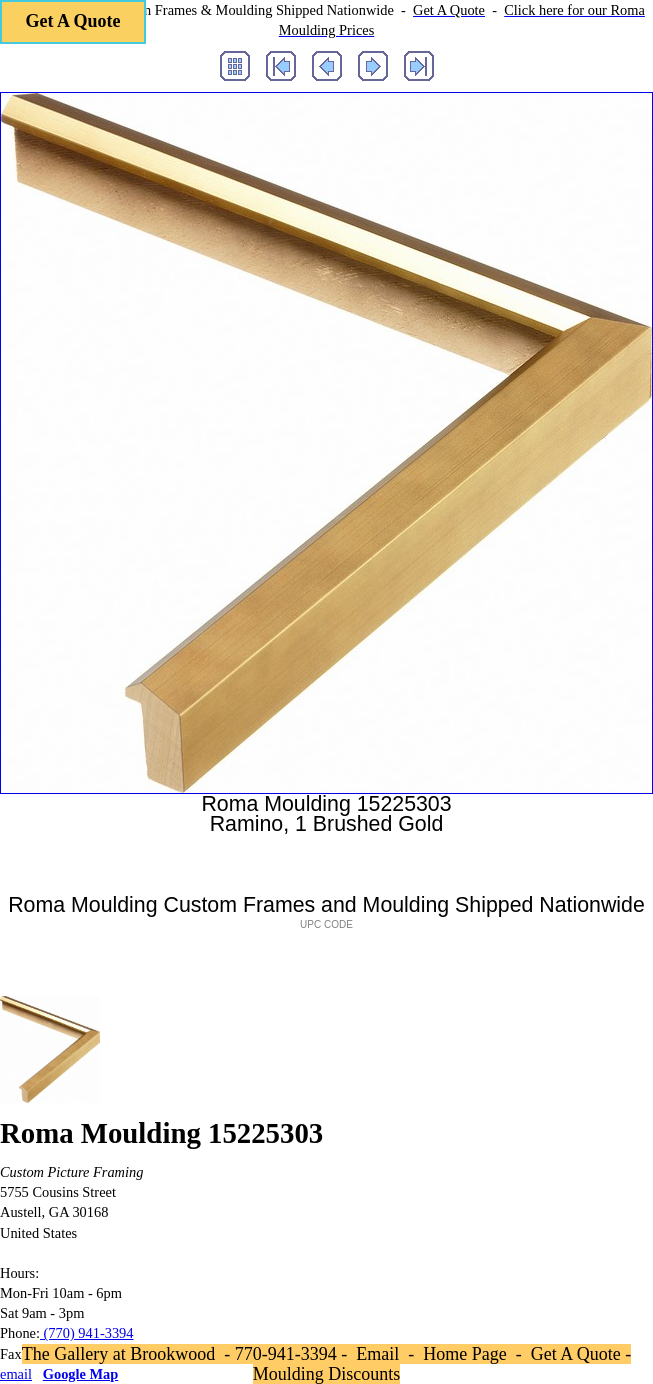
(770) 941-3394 (87, 1333)
